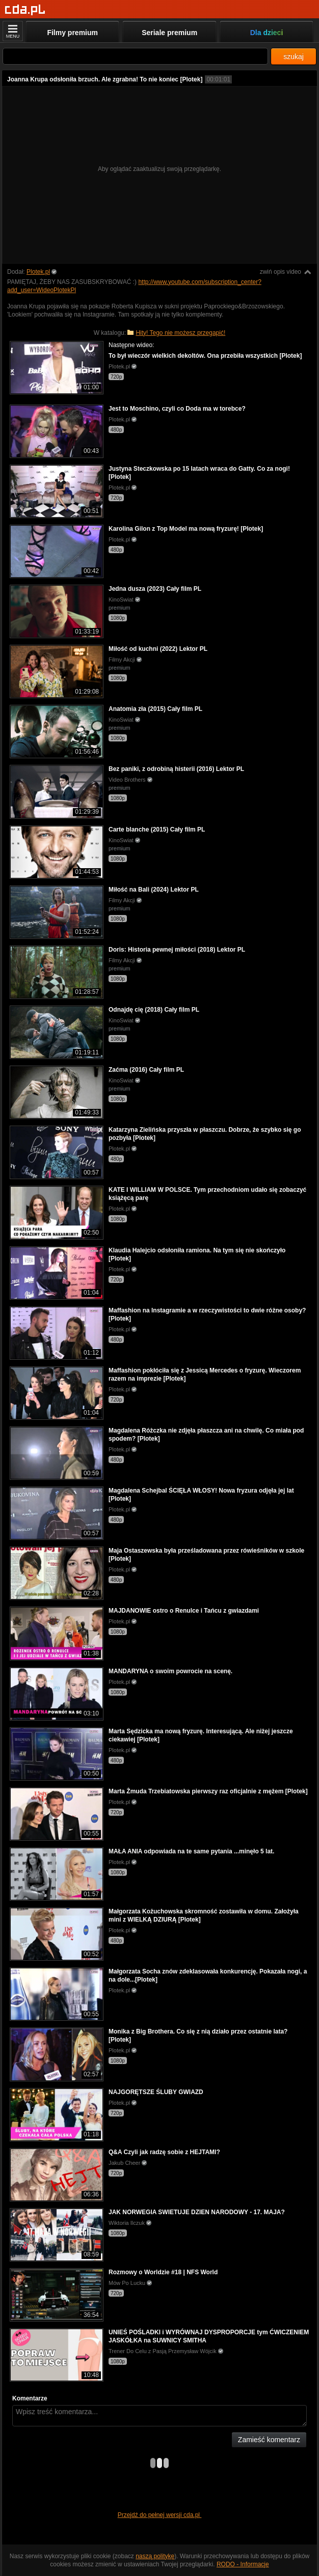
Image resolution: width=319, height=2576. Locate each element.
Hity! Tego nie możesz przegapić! (180, 332)
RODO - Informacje (243, 2564)
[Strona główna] (25, 10)
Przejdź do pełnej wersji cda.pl (160, 2514)
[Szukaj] (135, 56)
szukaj (293, 56)
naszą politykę (155, 2556)
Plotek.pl (38, 271)
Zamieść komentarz (269, 2440)
